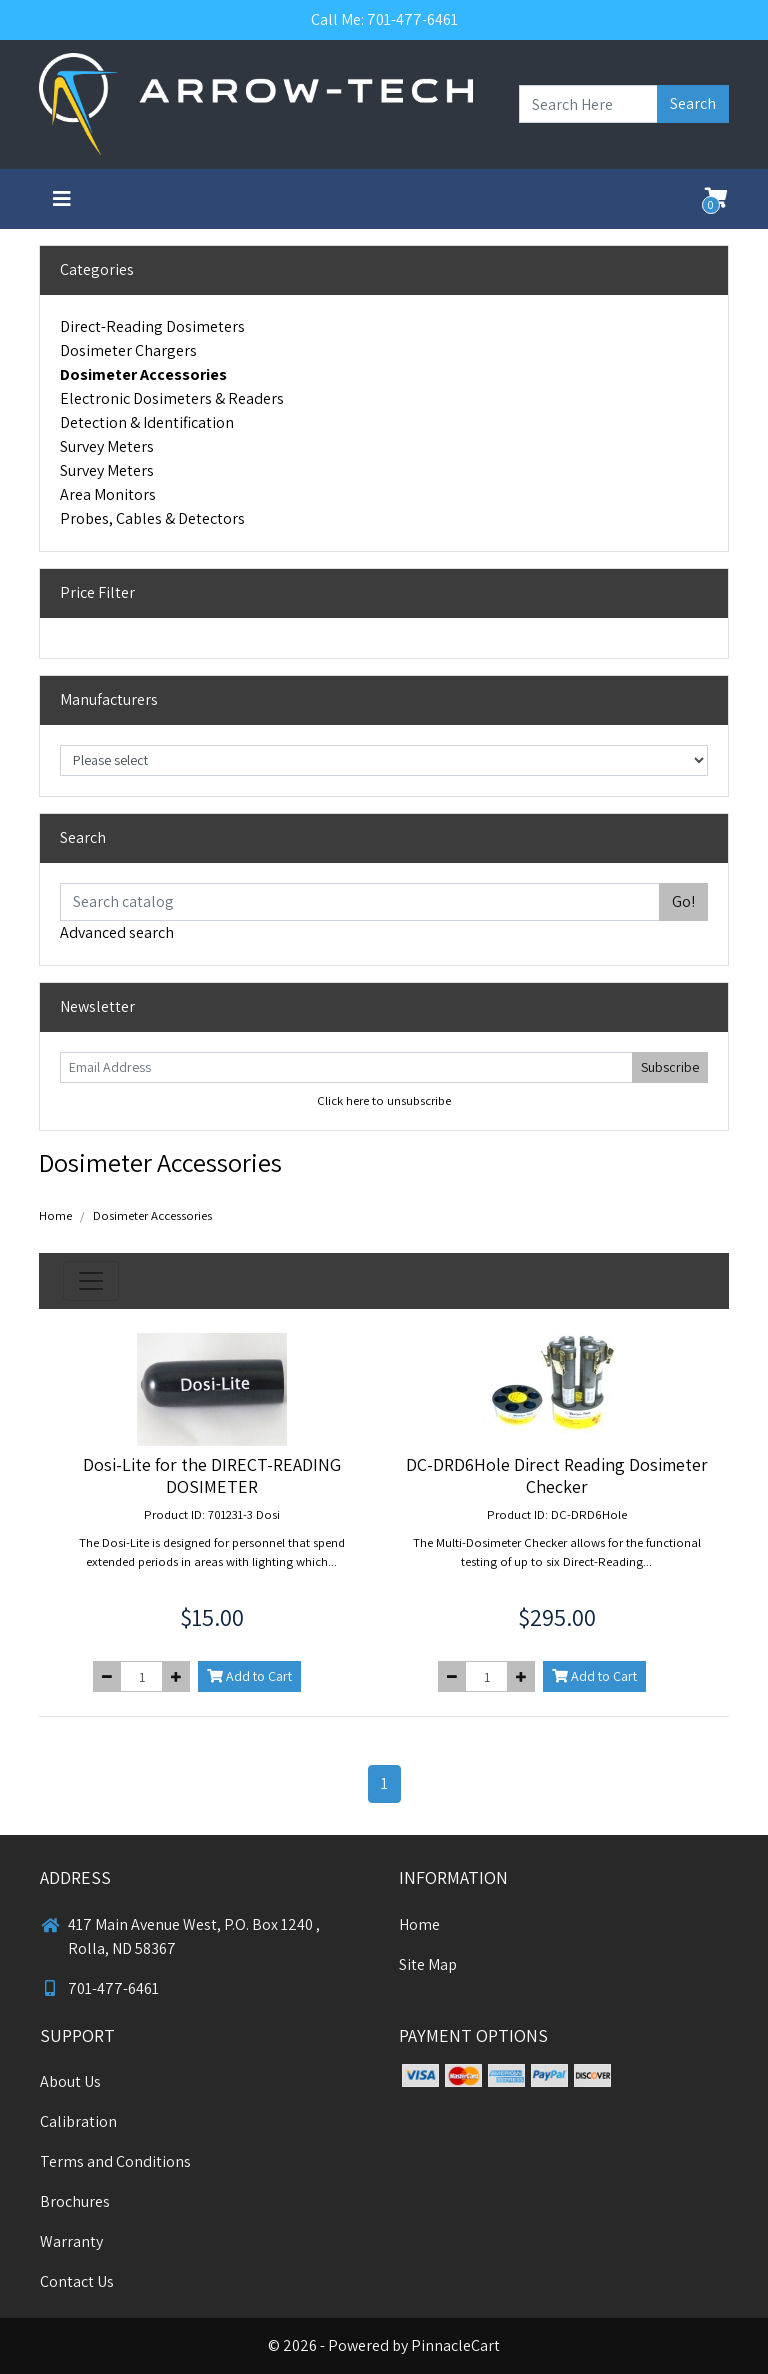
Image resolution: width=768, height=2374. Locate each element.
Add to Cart (249, 1676)
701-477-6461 (99, 1988)
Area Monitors (108, 494)
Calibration (78, 2121)
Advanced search (117, 932)
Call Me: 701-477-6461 (384, 19)
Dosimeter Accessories (143, 374)
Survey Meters (107, 446)
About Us (70, 2081)
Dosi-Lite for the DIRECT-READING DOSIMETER (212, 1475)
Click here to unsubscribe (384, 1100)
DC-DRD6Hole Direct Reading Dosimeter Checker (557, 1475)
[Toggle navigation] (62, 199)
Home (55, 1215)
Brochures (75, 2201)
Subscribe (670, 1067)
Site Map (428, 1964)
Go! (683, 901)
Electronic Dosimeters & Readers (172, 398)
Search (693, 103)
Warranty (71, 2241)
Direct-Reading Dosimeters (152, 326)
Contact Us (77, 2281)
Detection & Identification (147, 422)
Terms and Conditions (115, 2161)
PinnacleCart (455, 2345)
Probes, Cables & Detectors (152, 518)
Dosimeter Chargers (128, 350)
